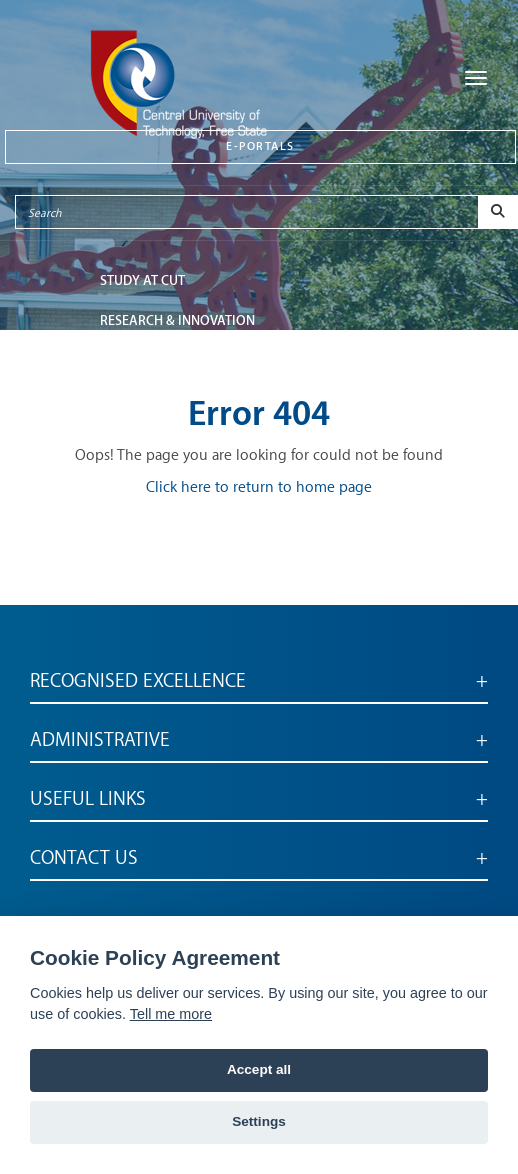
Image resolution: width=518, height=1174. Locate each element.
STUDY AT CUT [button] (142, 280)
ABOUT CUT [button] (135, 400)
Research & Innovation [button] (177, 320)
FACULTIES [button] (131, 360)
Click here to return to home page (259, 487)
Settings (259, 1121)
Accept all (259, 1069)
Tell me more (171, 1014)
